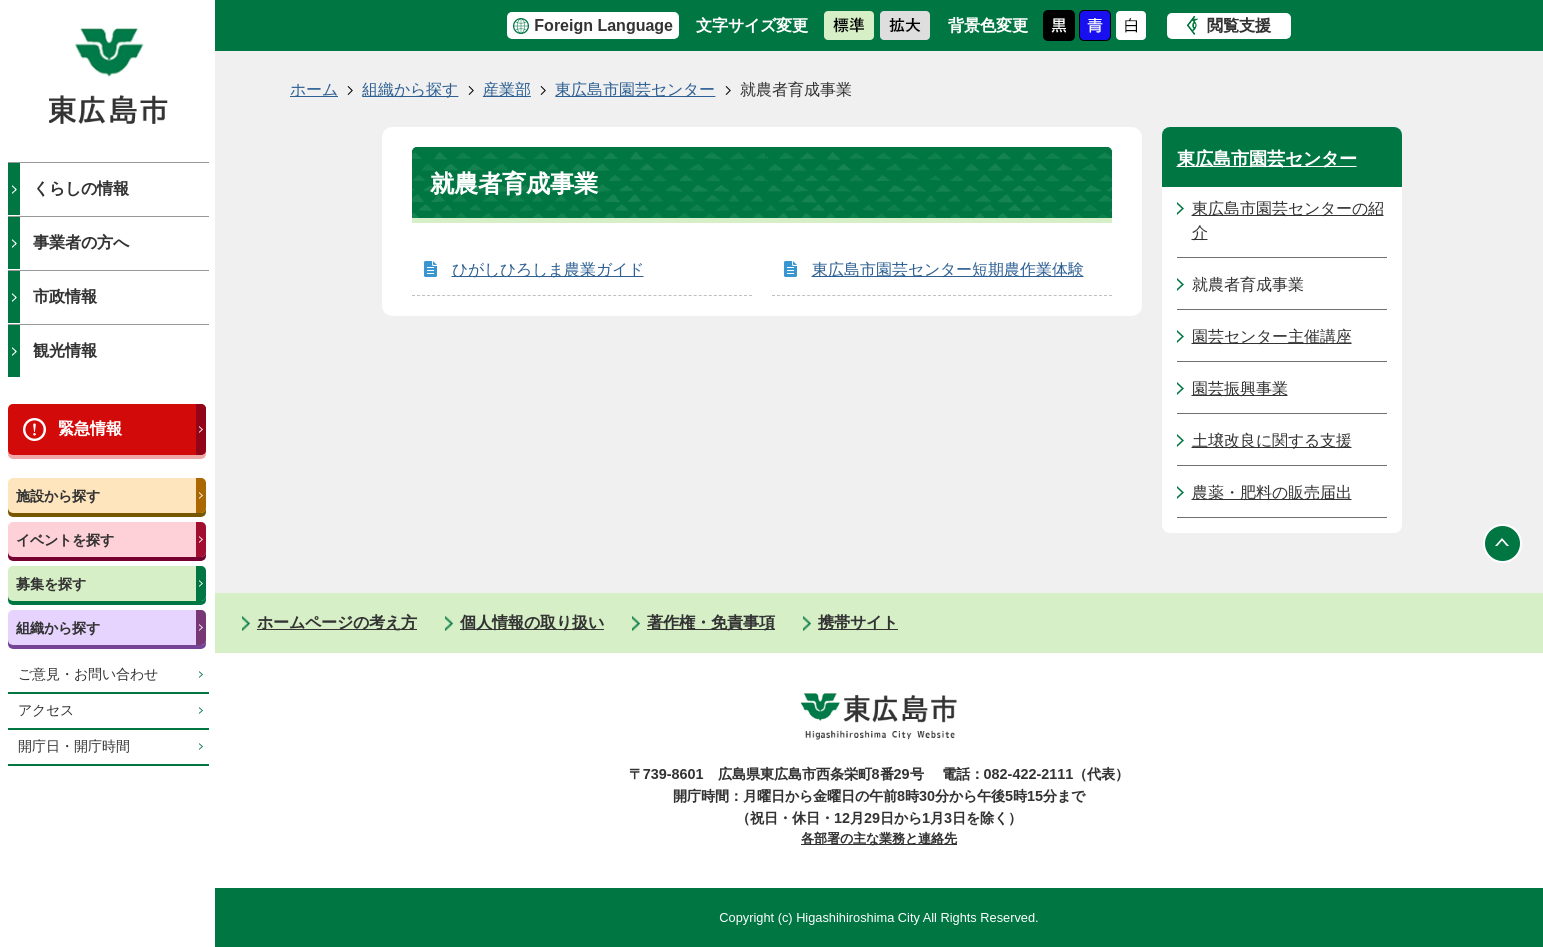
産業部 (507, 89)
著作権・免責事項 (711, 622)
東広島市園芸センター (635, 89)
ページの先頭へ (1503, 543)
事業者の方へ (81, 242)
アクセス (46, 710)
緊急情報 (90, 428)
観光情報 (65, 350)
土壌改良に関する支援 (1272, 440)
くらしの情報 (81, 188)
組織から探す (58, 628)
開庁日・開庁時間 (74, 746)
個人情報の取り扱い (532, 622)
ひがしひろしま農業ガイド (548, 269)
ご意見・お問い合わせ (88, 674)
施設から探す (58, 496)
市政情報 (65, 296)
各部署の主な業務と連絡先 (879, 838)
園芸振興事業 (1240, 388)
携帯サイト (858, 622)
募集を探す (51, 584)
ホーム (314, 89)
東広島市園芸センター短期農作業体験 (948, 269)
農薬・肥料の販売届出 (1272, 492)
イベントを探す (65, 540)
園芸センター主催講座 (1272, 336)
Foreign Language (603, 25)
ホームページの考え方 (337, 622)
